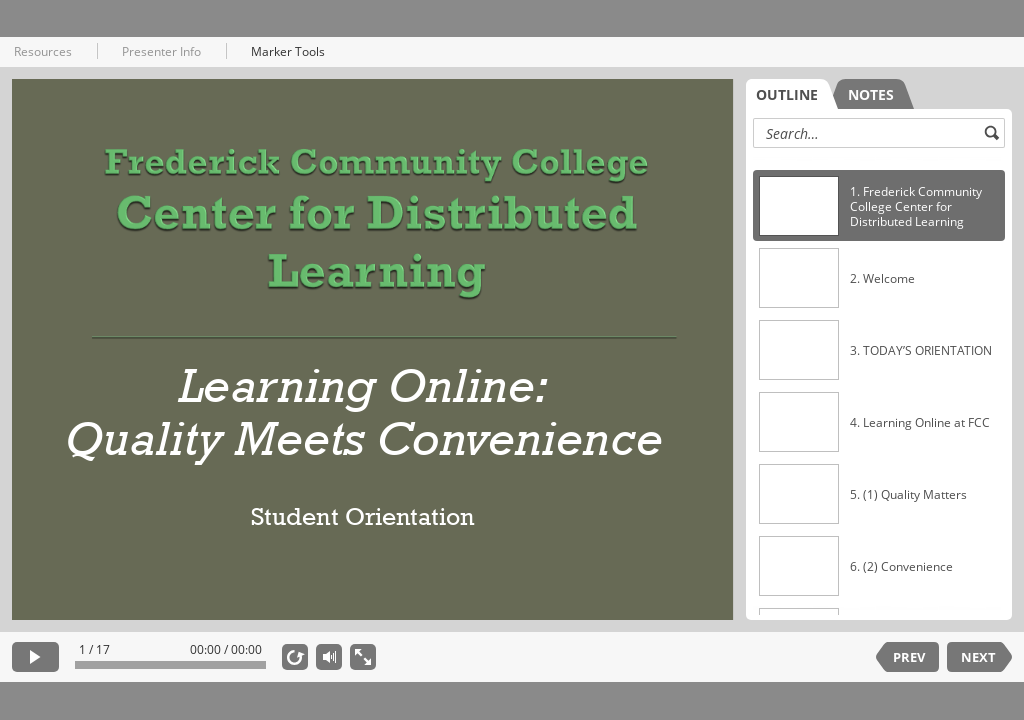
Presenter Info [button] (161, 51)
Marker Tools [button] (288, 51)
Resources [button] (43, 51)
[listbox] (879, 383)
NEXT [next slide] (978, 657)
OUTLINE (787, 94)
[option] (879, 206)
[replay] (295, 657)
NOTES (871, 94)
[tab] (792, 94)
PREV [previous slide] (909, 657)
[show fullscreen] (363, 657)
